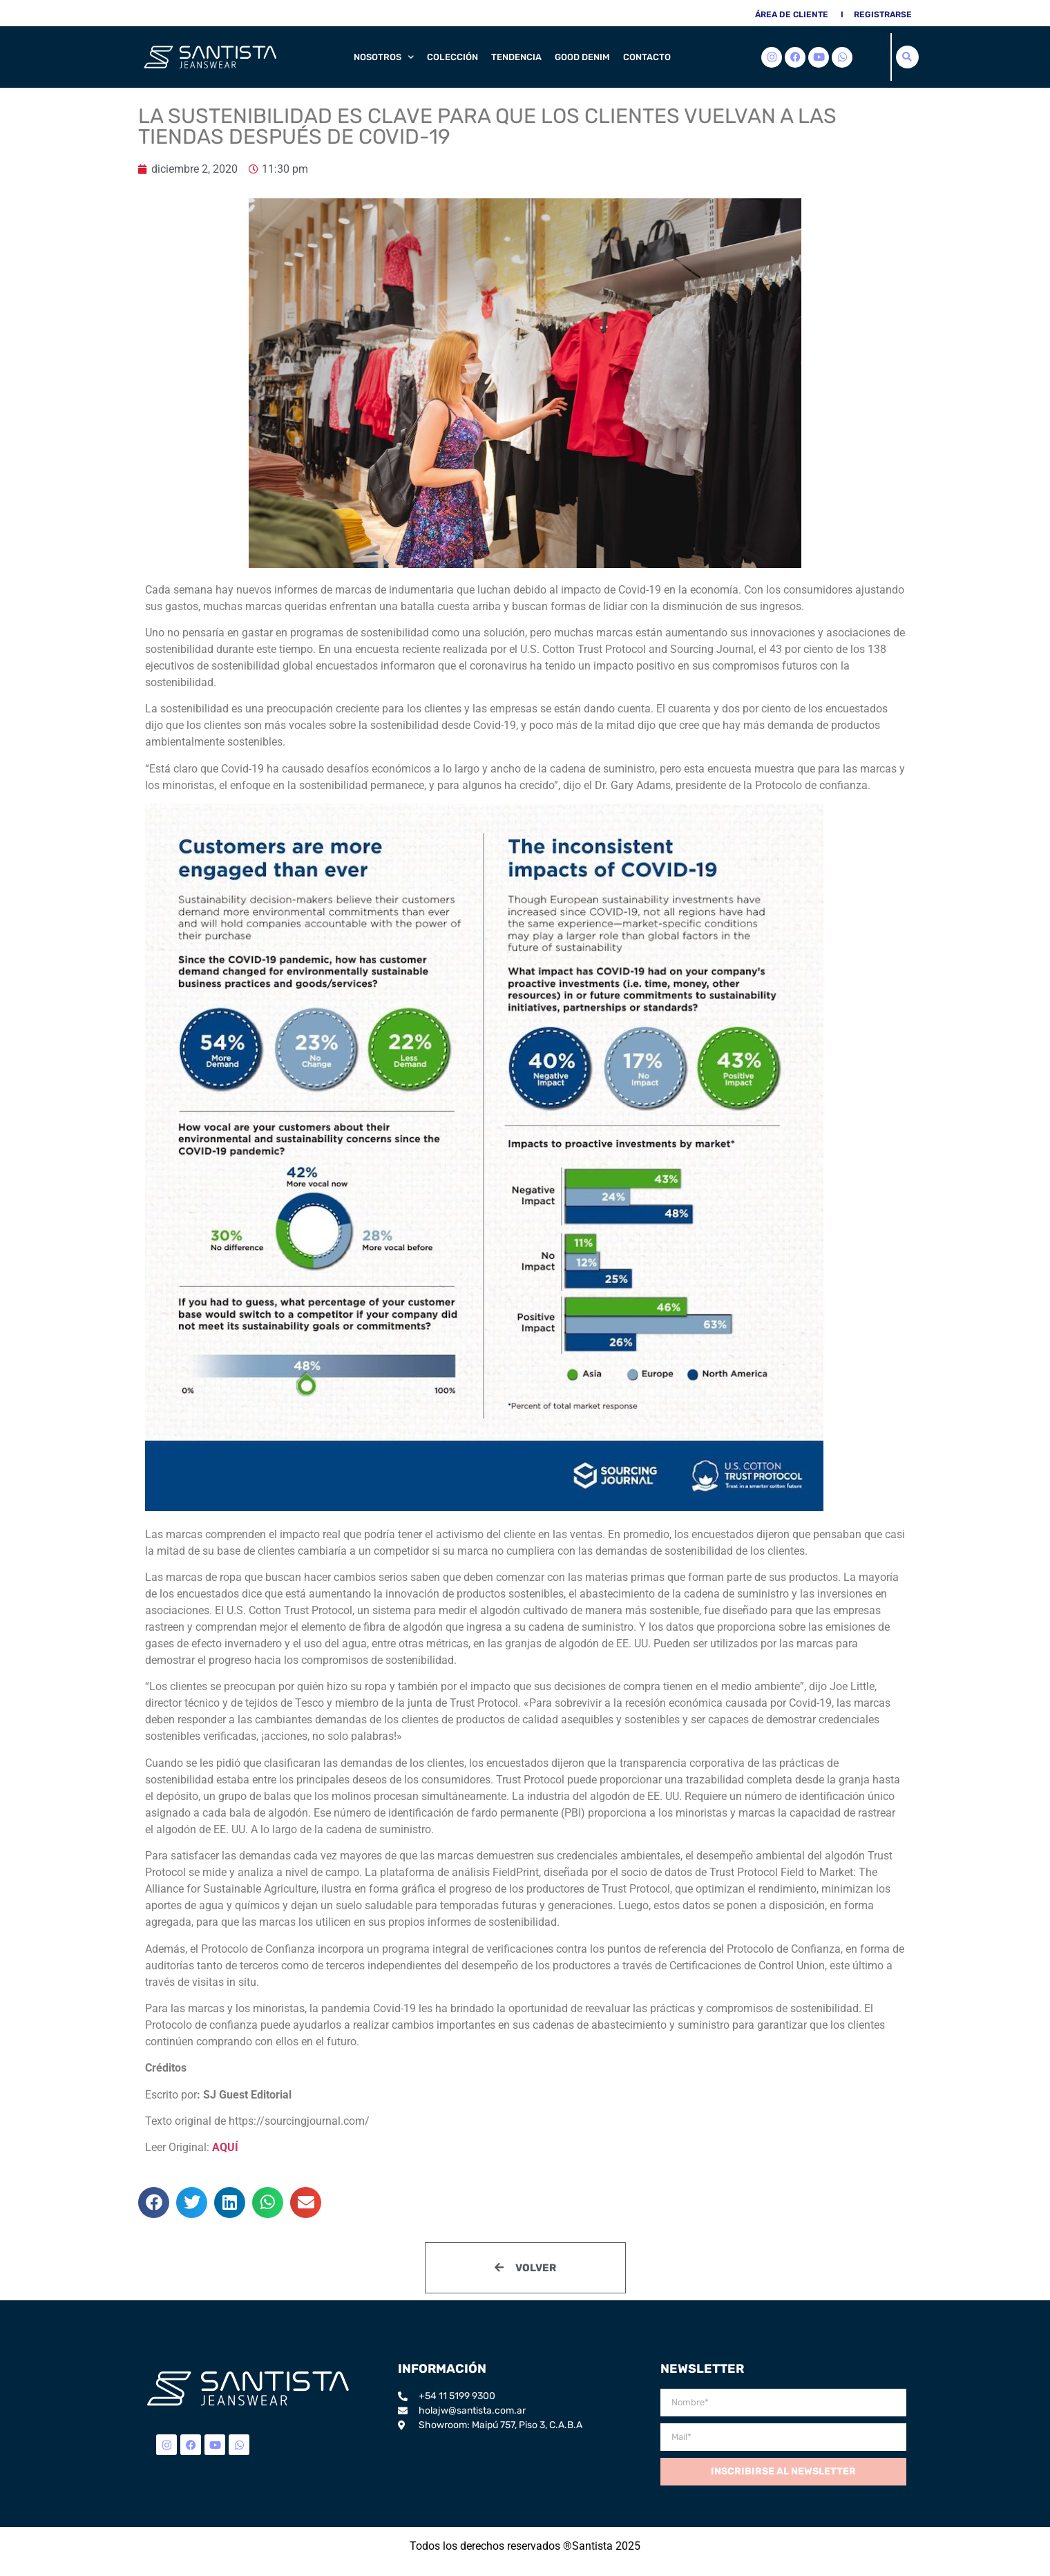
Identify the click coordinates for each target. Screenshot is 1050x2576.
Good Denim (582, 57)
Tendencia (516, 57)
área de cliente (791, 14)
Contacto (647, 57)
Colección (452, 57)
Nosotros (384, 57)
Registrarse (883, 14)
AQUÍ (225, 2147)
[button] (907, 57)
